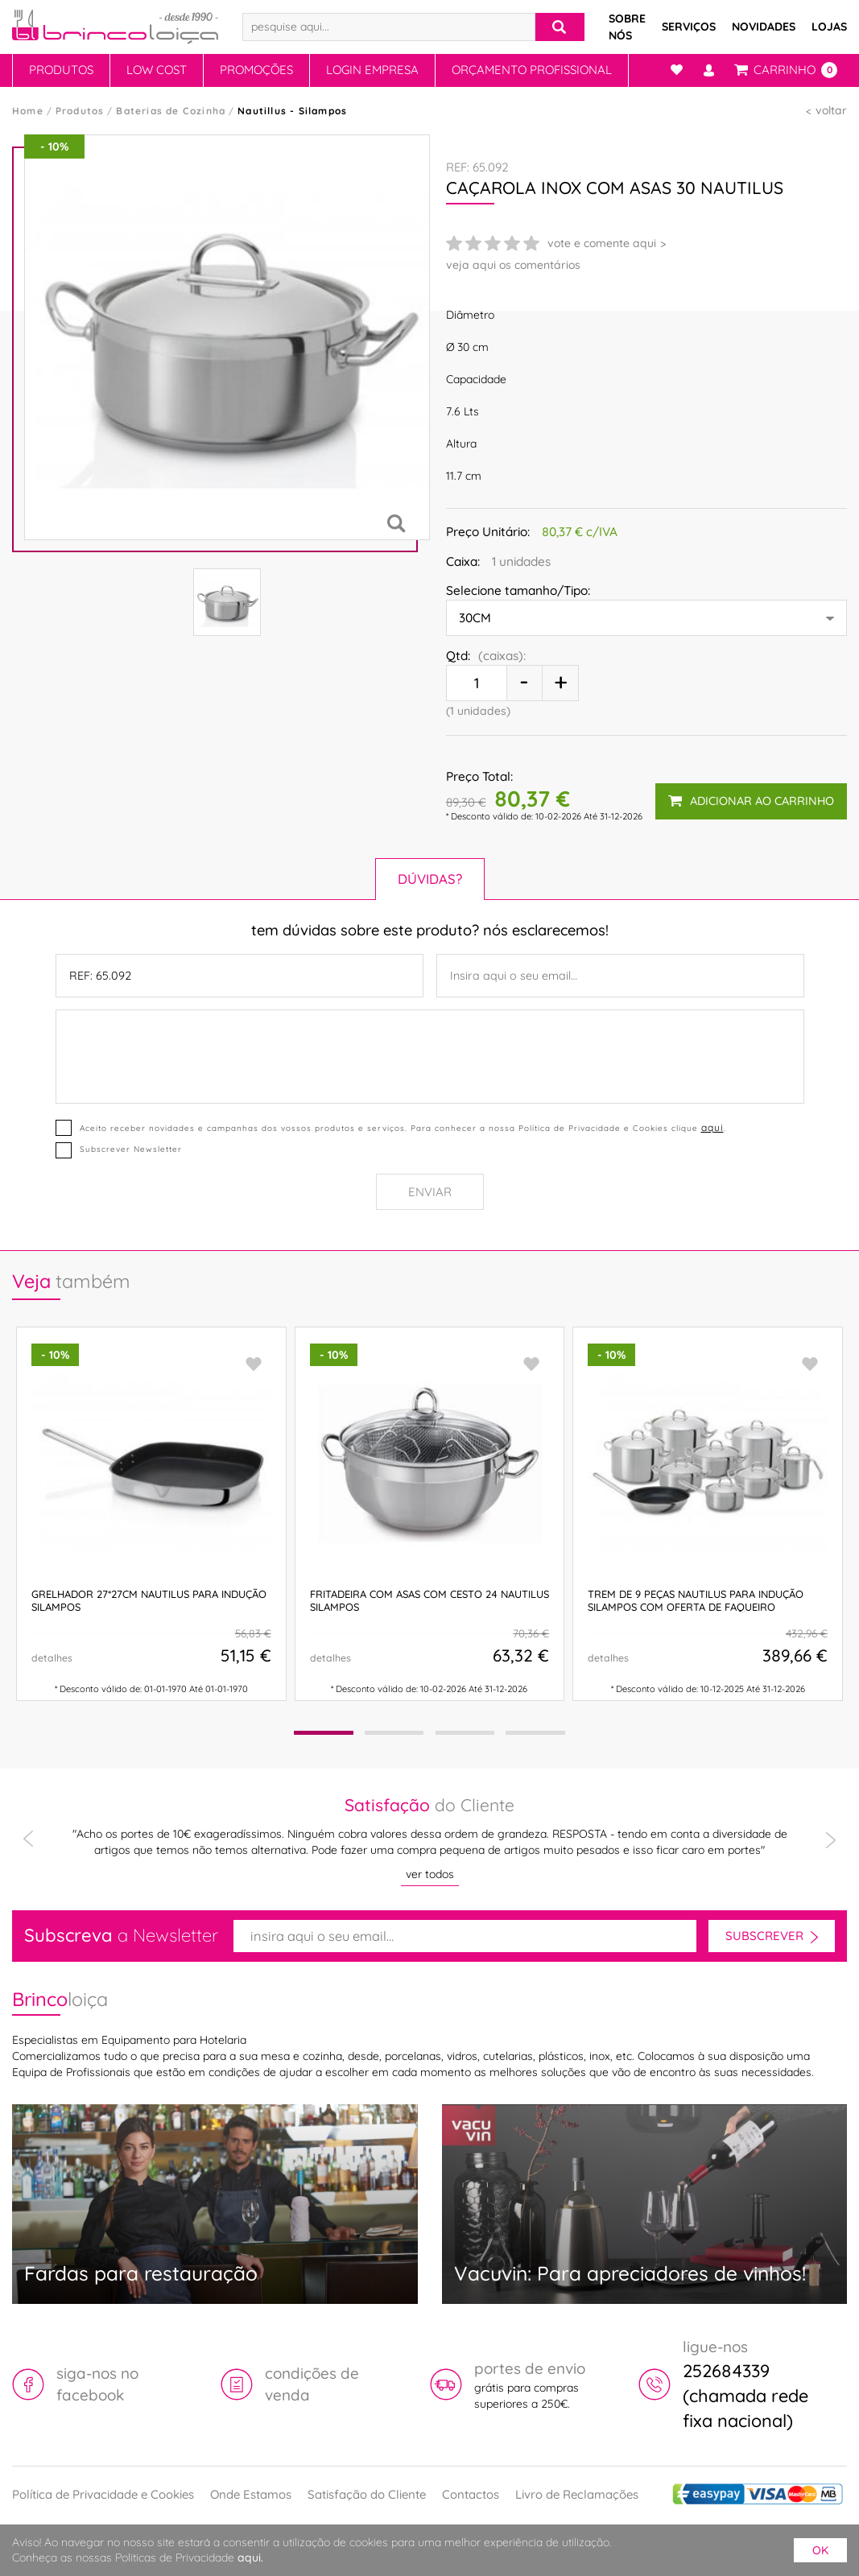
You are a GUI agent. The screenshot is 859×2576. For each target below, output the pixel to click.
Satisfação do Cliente (367, 2494)
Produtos (61, 69)
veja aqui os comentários (513, 264)
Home (27, 111)
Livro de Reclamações (576, 2494)
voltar (831, 110)
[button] (322, 1733)
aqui (712, 1127)
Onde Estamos (250, 2494)
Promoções (256, 69)
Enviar (430, 1191)
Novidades (763, 26)
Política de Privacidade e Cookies (103, 2494)
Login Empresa (372, 69)
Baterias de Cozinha (170, 111)
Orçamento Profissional (532, 69)
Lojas (829, 26)
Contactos (470, 2494)
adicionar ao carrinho (751, 801)
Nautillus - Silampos (292, 111)
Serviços (689, 26)
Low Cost (156, 69)
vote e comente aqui (601, 243)
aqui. (250, 2557)
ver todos (430, 1874)
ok (820, 2550)
